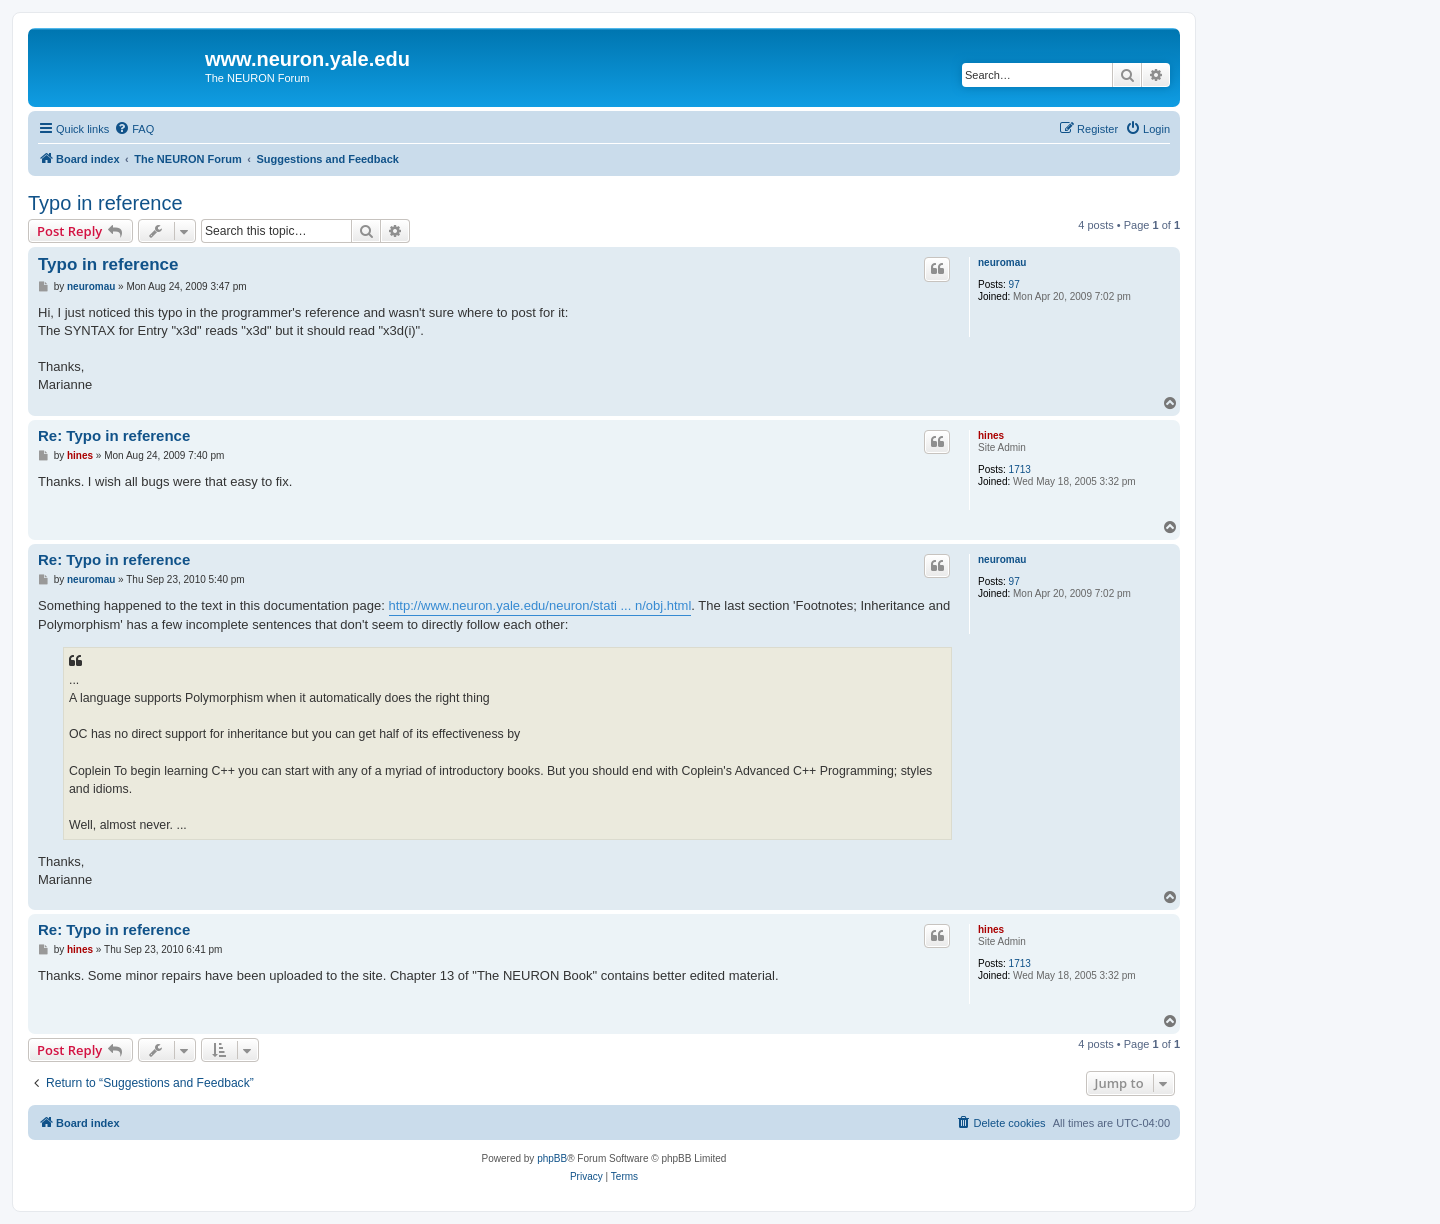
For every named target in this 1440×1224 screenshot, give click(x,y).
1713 (1020, 469)
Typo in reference (105, 203)
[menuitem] (134, 129)
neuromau (1002, 262)
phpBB (552, 1158)
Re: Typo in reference (114, 435)
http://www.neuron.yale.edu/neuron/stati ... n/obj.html (540, 605)
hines (991, 435)
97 (1014, 284)
